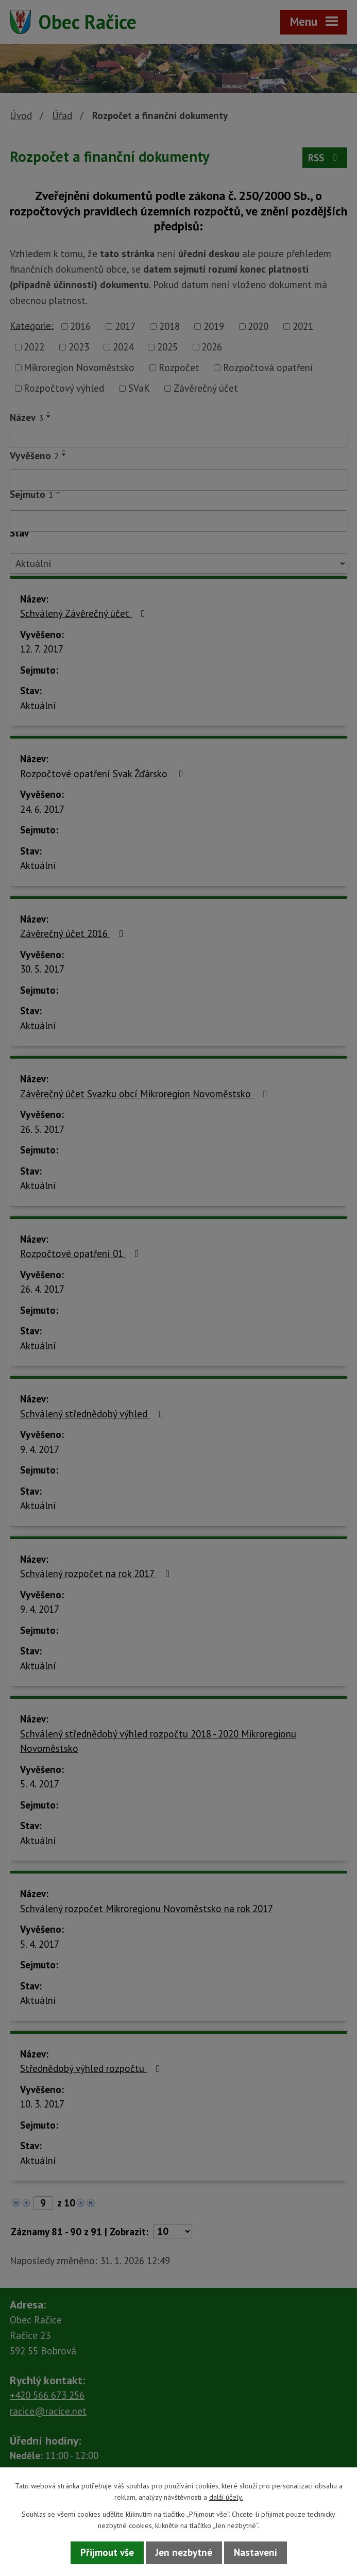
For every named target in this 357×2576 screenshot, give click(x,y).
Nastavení (255, 2552)
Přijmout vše (107, 2552)
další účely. (226, 2497)
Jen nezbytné (184, 2552)
